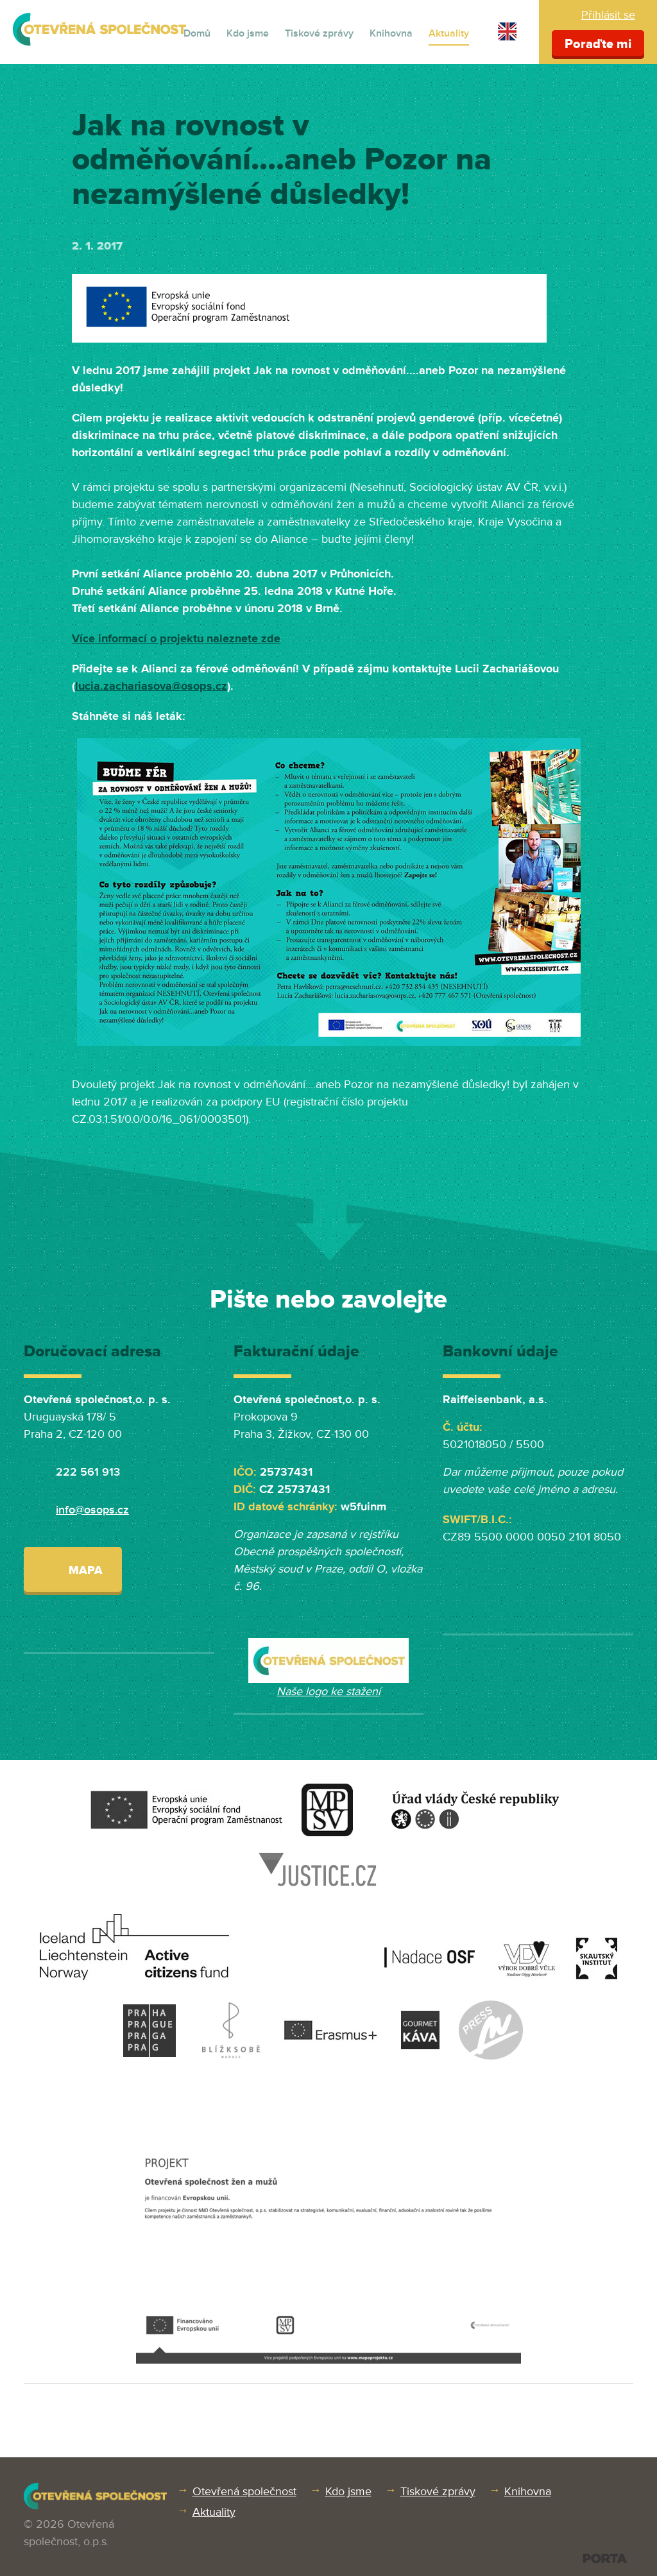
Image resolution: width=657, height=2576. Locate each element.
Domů (196, 33)
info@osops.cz (92, 1510)
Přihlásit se (608, 15)
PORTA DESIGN (605, 2558)
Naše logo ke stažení (328, 1691)
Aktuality (449, 33)
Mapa (73, 1569)
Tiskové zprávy (319, 33)
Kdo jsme (247, 33)
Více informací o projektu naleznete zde (176, 638)
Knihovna (391, 33)
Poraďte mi (598, 44)
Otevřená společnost (244, 2491)
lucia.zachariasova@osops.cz (151, 686)
